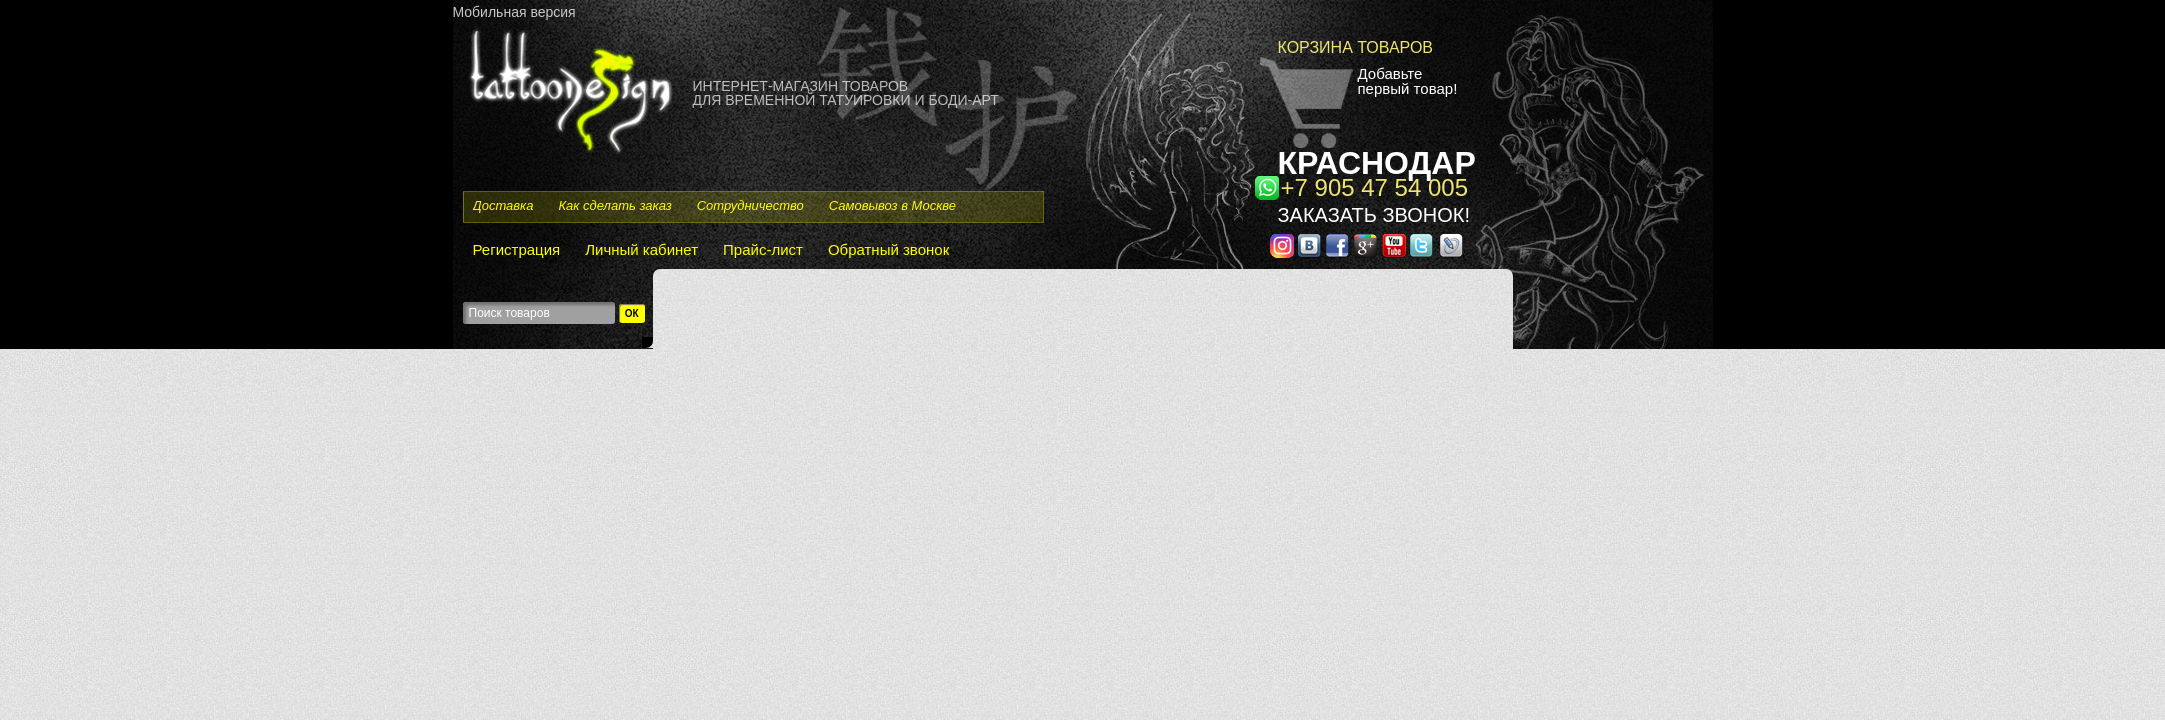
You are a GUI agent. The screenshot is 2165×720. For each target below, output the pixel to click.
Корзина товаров (1356, 47)
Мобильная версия (514, 12)
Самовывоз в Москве (892, 205)
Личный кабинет (641, 249)
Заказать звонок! (1374, 215)
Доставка (503, 205)
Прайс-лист (763, 249)
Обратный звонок (888, 249)
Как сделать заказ (614, 205)
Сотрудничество (750, 205)
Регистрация (517, 249)
